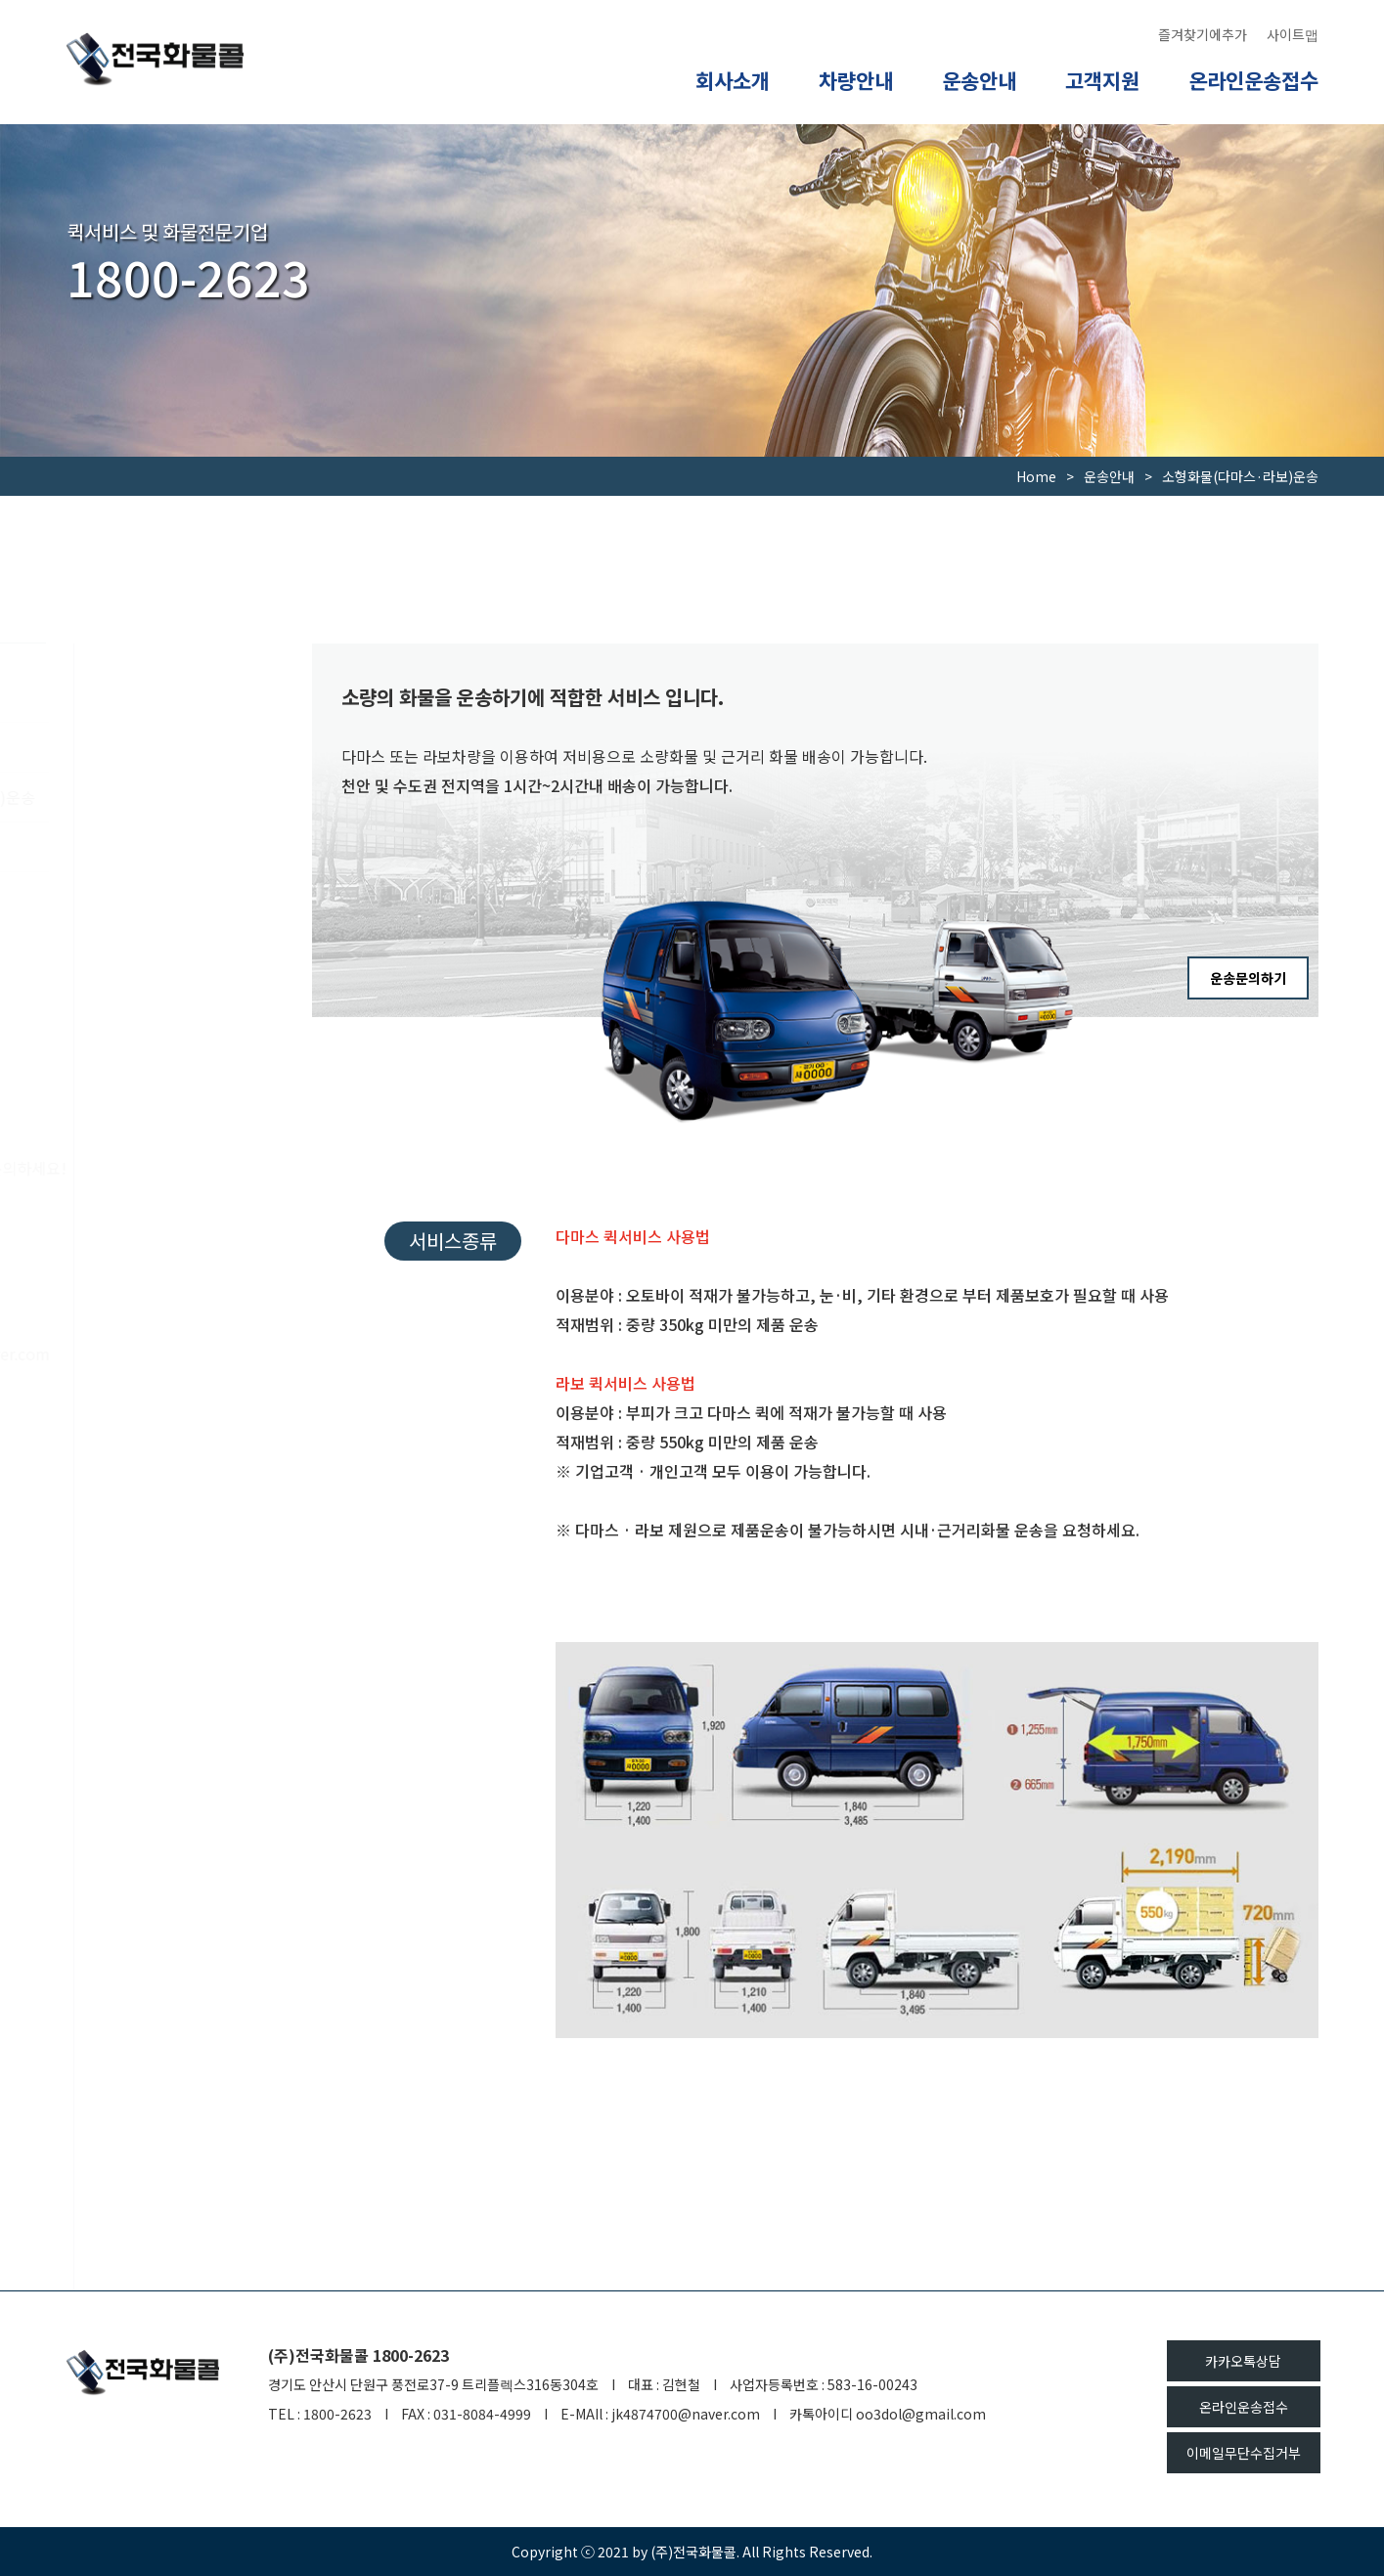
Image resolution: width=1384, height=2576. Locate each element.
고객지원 (1102, 80)
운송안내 (979, 80)
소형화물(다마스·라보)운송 (182, 797)
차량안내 (856, 80)
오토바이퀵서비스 (125, 747)
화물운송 (96, 847)
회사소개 (732, 80)
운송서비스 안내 (120, 697)
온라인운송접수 (1253, 80)
